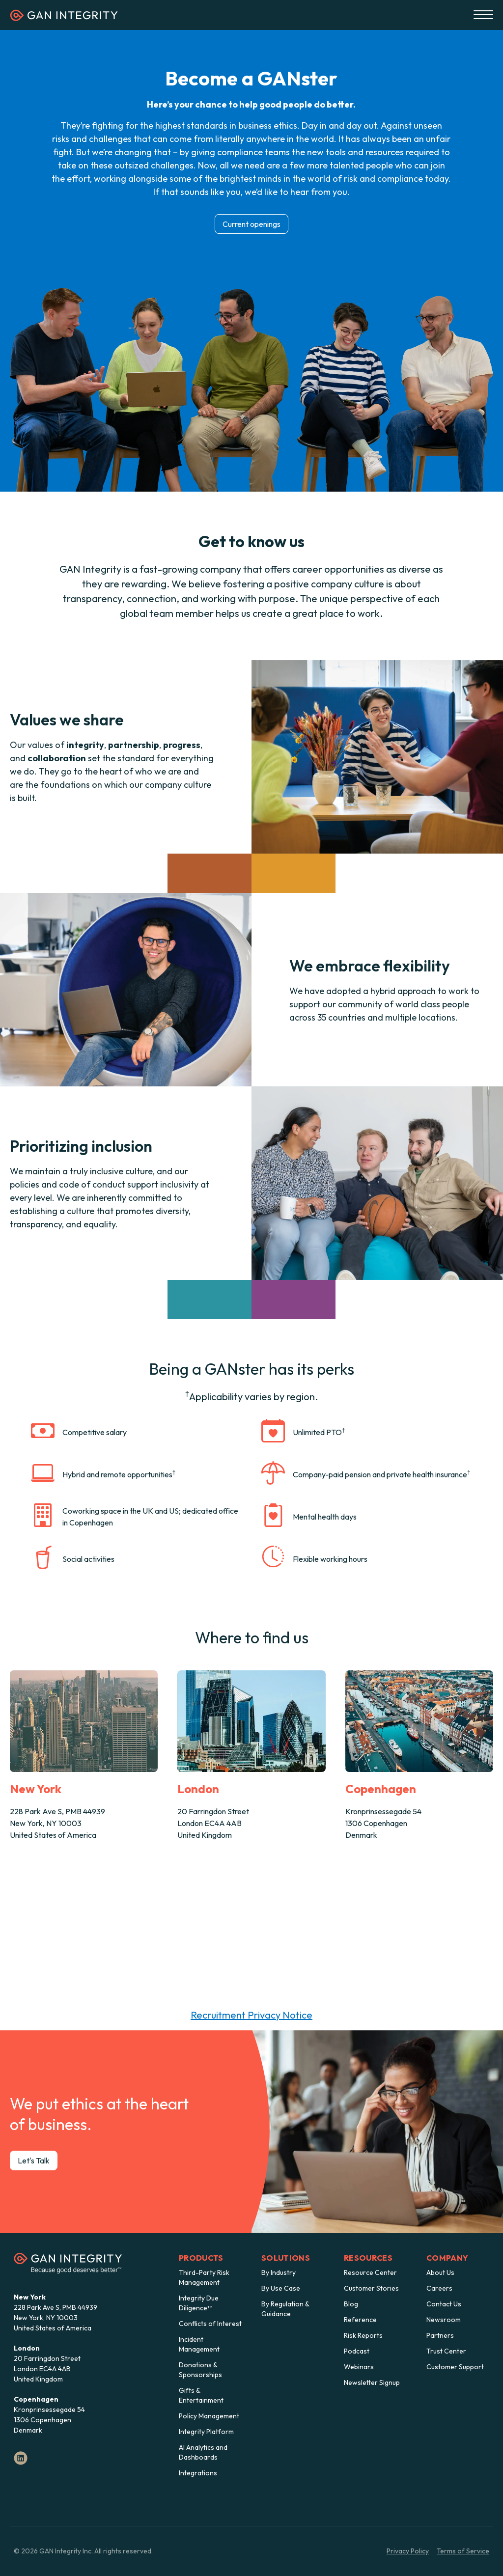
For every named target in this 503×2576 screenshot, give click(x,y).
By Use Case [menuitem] (280, 2288)
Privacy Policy (408, 2551)
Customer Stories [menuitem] (371, 2288)
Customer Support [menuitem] (455, 2366)
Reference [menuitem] (360, 2319)
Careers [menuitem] (439, 2288)
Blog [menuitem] (351, 2303)
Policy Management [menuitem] (209, 2415)
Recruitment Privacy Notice (251, 2015)
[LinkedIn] (21, 2458)
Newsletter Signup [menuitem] (372, 2382)
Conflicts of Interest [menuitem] (210, 2323)
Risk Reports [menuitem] (363, 2335)
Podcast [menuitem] (356, 2351)
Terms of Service (463, 2551)
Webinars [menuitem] (359, 2366)
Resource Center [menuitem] (370, 2272)
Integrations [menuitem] (198, 2472)
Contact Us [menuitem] (443, 2303)
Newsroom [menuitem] (443, 2319)
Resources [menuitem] (368, 2258)
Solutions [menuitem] (285, 2258)
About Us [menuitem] (440, 2272)
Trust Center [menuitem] (446, 2351)
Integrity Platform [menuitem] (206, 2431)
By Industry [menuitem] (278, 2272)
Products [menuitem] (201, 2258)
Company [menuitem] (447, 2258)
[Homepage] (64, 18)
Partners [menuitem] (440, 2335)
